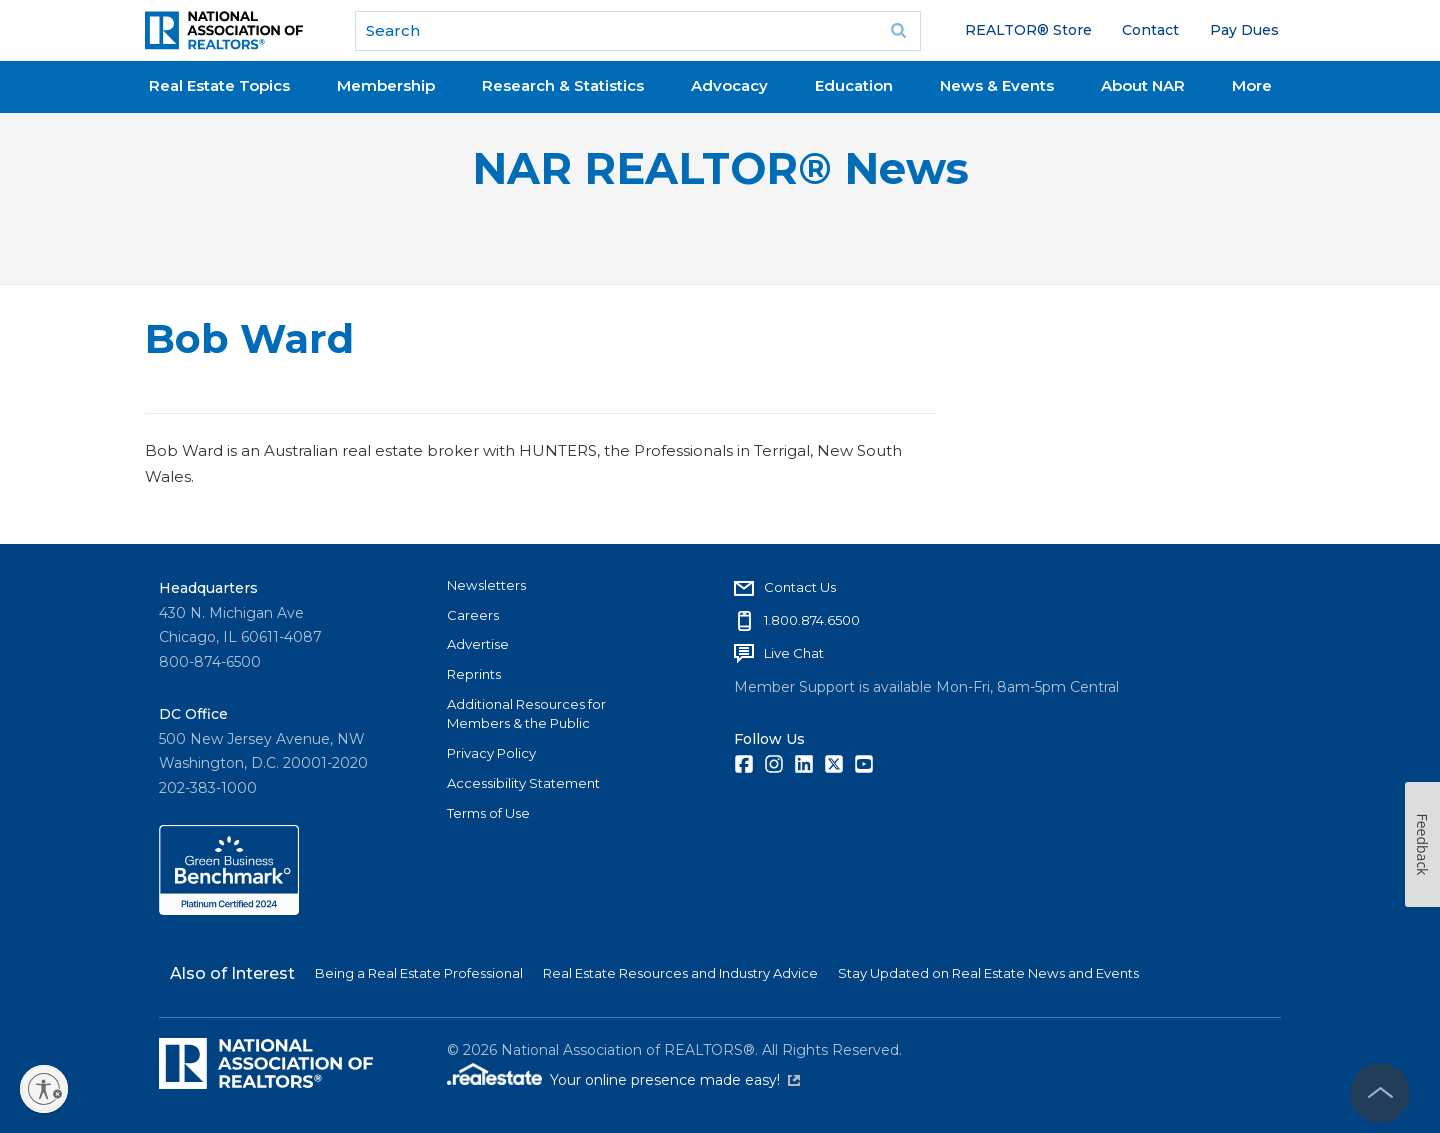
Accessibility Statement (523, 783)
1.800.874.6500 (812, 620)
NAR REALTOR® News (720, 168)
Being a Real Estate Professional (419, 973)
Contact (1150, 30)
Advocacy (729, 85)
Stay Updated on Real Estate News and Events (988, 973)
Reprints (474, 674)
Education (854, 85)
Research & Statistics (563, 85)
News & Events (997, 85)
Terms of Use (488, 813)
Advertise (478, 644)
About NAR (1143, 85)
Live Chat (794, 653)
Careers (473, 615)
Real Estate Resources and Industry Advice (680, 973)
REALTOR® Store (1028, 30)
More (1252, 85)
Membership (386, 85)
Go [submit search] (899, 31)
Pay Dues (1244, 30)
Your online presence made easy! (675, 1080)
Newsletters (486, 585)
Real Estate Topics (219, 85)
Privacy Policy (491, 753)
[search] (638, 31)
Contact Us (800, 587)
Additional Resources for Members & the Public (526, 714)
